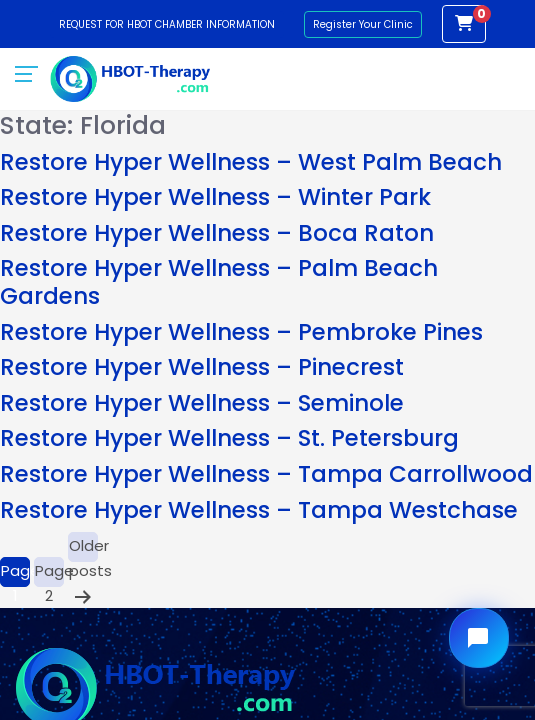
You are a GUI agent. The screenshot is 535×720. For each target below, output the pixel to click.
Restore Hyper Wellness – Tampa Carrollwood (266, 474)
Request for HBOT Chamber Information (167, 24)
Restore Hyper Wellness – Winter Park (215, 197)
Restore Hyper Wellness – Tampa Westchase (259, 510)
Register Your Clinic (363, 24)
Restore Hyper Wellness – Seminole (202, 403)
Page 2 (49, 573)
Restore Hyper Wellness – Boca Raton (217, 233)
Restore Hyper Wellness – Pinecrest (202, 367)
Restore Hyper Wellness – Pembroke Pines (241, 332)
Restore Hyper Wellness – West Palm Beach (251, 162)
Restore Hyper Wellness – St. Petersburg (229, 438)
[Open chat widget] (479, 638)
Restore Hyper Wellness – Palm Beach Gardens (219, 282)
